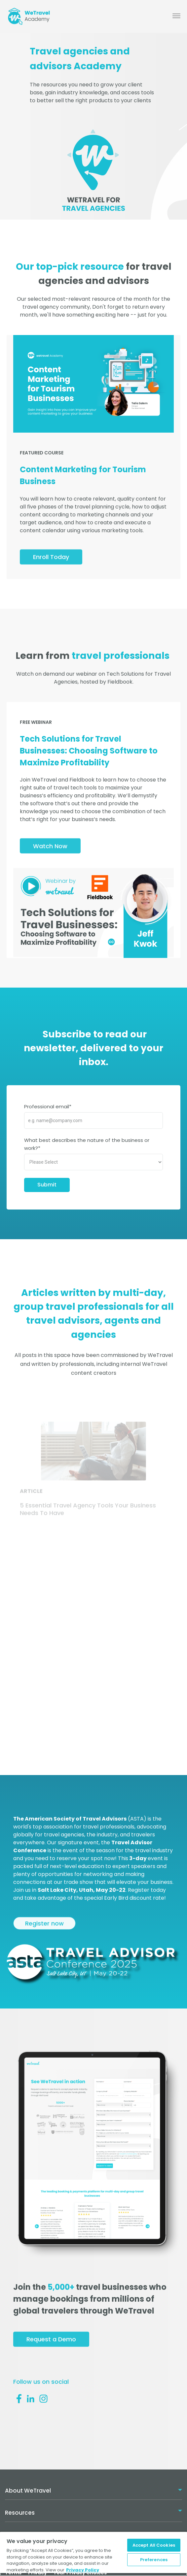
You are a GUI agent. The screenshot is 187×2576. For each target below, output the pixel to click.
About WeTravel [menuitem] (28, 2491)
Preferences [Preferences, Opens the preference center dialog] (154, 2560)
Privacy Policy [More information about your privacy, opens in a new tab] (82, 2570)
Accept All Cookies (153, 2545)
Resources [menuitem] (20, 2513)
